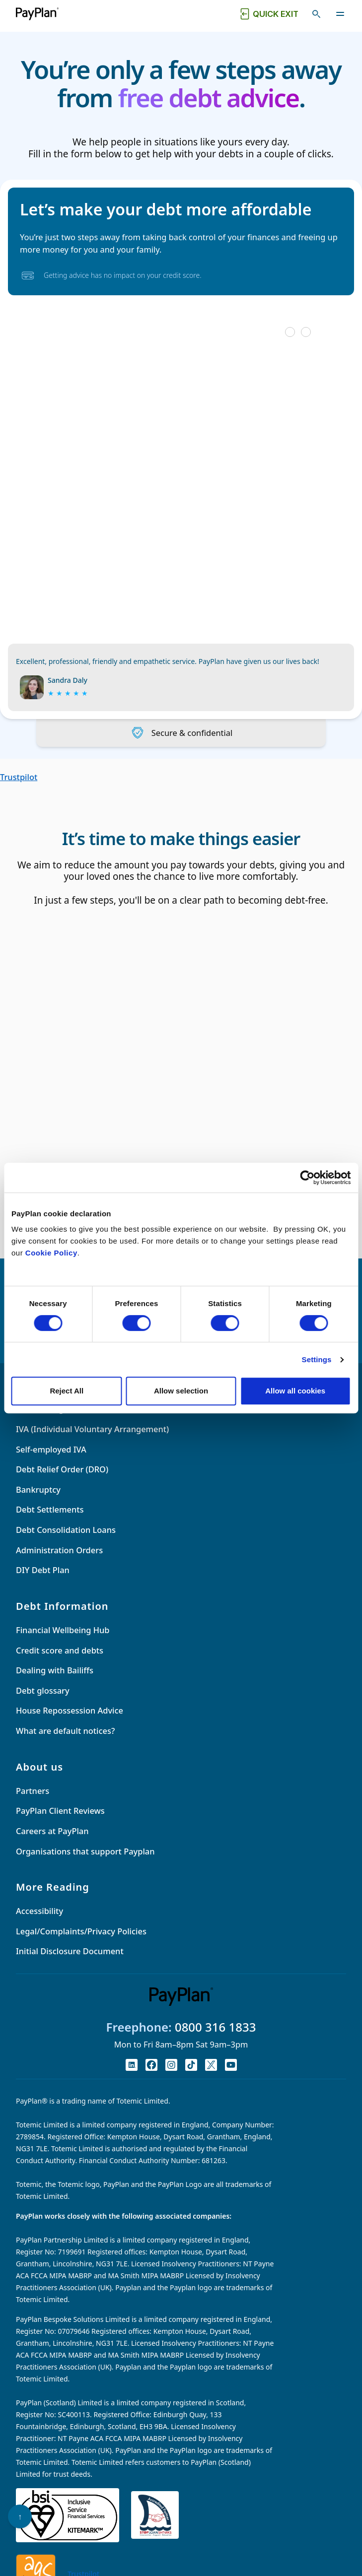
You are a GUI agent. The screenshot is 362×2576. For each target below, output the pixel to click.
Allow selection (181, 1391)
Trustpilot (18, 777)
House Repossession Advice (69, 1723)
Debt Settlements (49, 1522)
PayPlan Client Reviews (60, 1823)
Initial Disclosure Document (70, 1964)
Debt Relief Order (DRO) (62, 1481)
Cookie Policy (51, 1253)
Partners (32, 1803)
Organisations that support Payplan (85, 1863)
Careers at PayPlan (52, 1843)
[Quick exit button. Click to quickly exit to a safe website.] (268, 14)
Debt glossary (43, 1703)
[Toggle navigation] (340, 14)
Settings (317, 1359)
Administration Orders (59, 1562)
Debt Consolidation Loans (66, 1542)
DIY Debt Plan (43, 1582)
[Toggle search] (316, 14)
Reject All (66, 1391)
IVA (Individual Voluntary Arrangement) (92, 1441)
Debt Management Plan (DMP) (75, 1421)
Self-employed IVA (51, 1461)
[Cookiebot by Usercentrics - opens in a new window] (307, 1177)
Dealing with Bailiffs (54, 1682)
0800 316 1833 (215, 2039)
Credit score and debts (59, 1662)
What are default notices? (65, 1743)
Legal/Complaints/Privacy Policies (81, 1943)
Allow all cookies (295, 1391)
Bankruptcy (38, 1502)
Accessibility (39, 1923)
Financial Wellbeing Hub (62, 1642)
